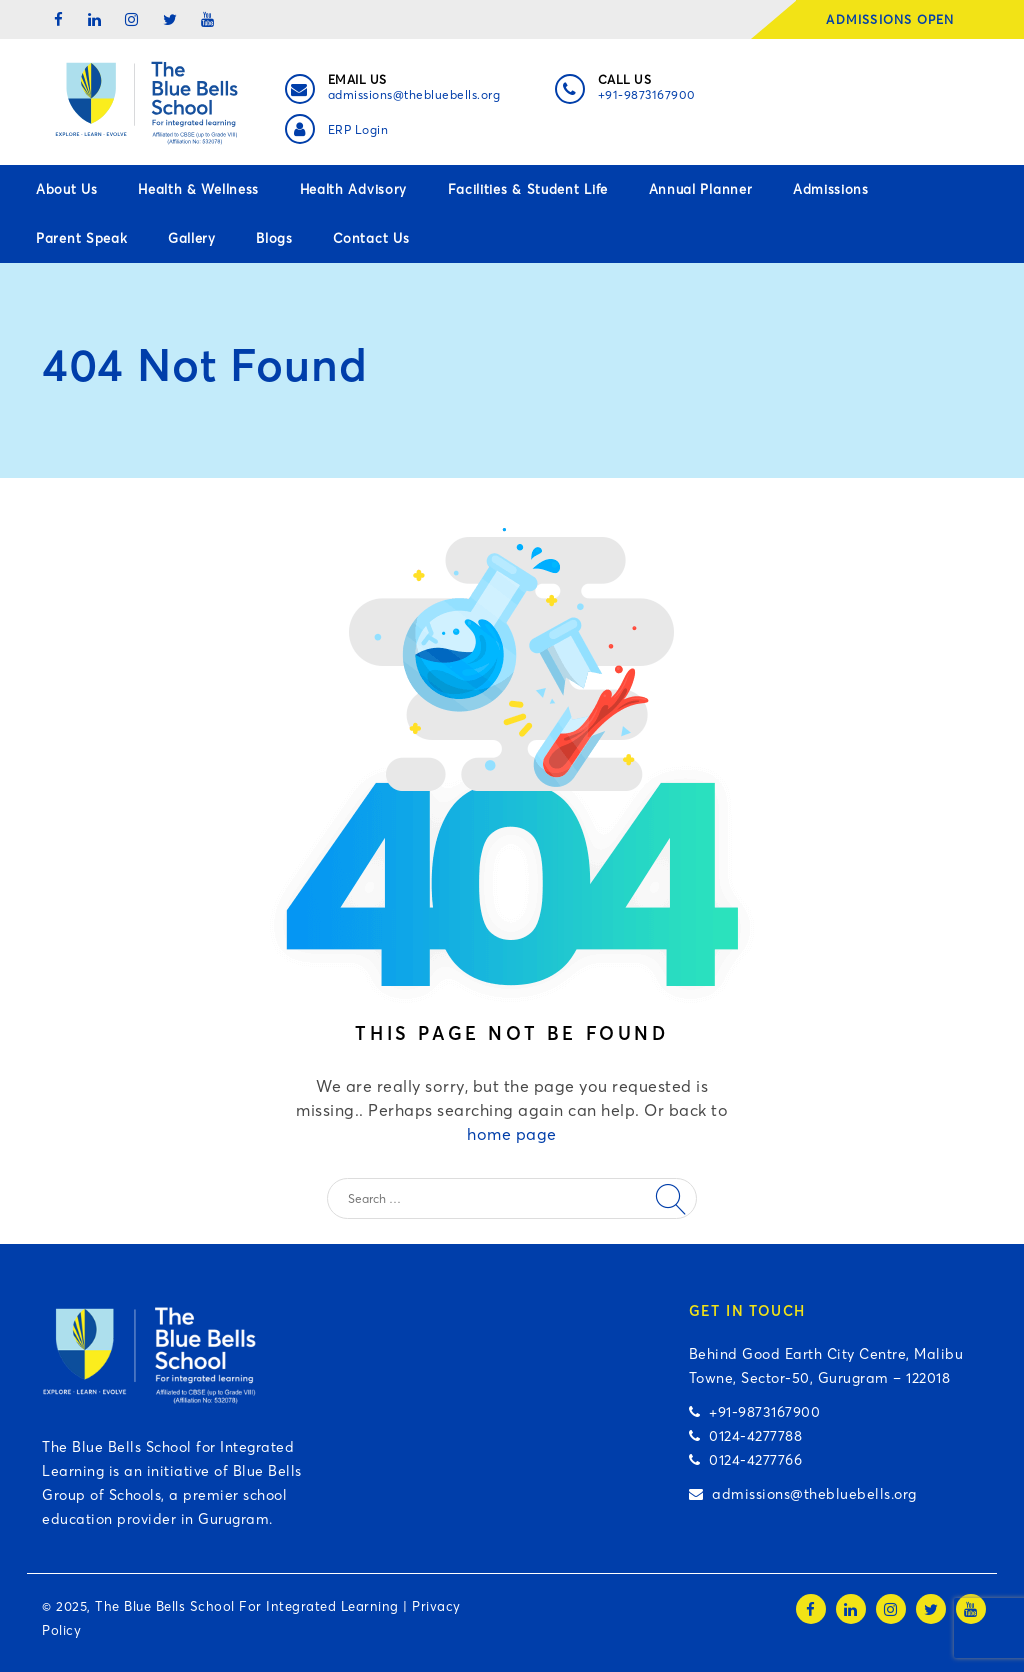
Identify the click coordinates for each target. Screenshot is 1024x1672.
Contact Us (371, 238)
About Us (67, 189)
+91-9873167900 (647, 94)
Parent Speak (81, 238)
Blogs (274, 238)
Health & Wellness (198, 189)
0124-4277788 (746, 1436)
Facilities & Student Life (528, 189)
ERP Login (358, 129)
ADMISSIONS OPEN (896, 19)
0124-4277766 (746, 1460)
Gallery (192, 238)
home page (512, 1134)
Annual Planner (701, 189)
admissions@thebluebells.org (414, 94)
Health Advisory (354, 189)
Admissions (831, 189)
